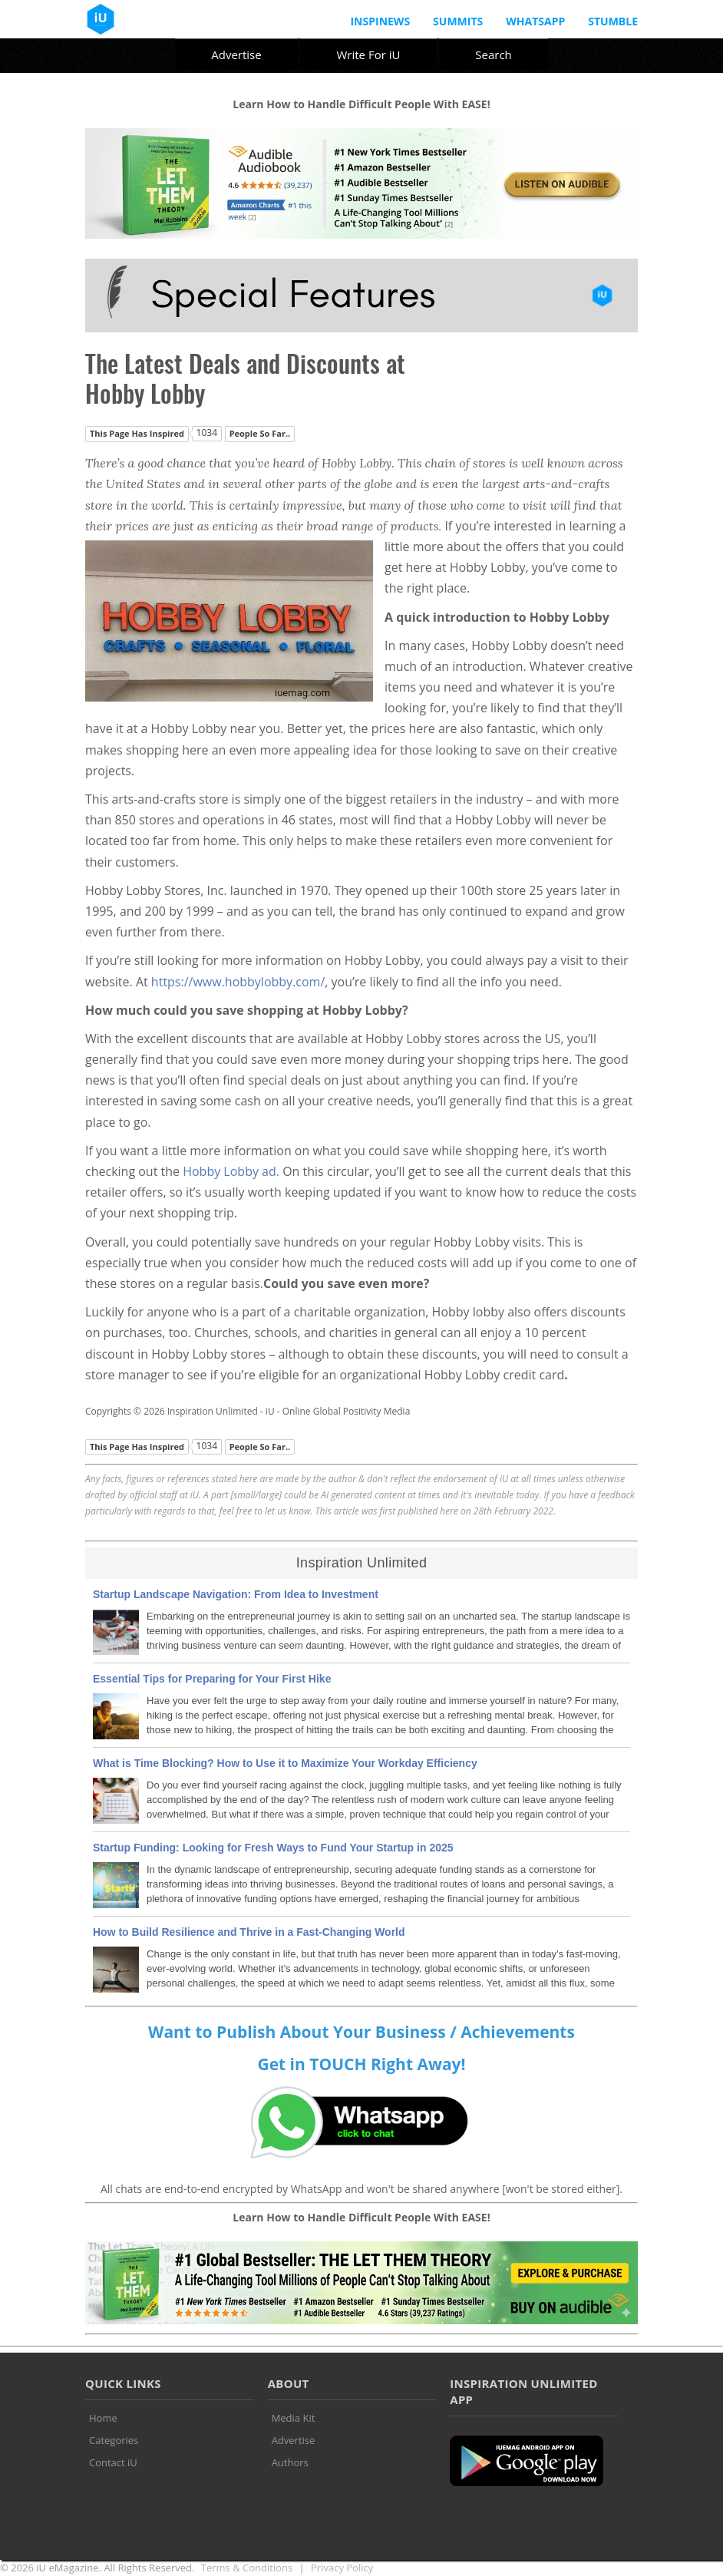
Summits (458, 21)
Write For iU (368, 54)
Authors (290, 2462)
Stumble (613, 21)
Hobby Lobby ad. (232, 1171)
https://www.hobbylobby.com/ (238, 981)
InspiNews (380, 21)
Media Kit (293, 2418)
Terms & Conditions (246, 2567)
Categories (113, 2440)
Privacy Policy (342, 2567)
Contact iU (113, 2462)
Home (103, 2418)
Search (493, 54)
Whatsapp (535, 21)
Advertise (236, 54)
